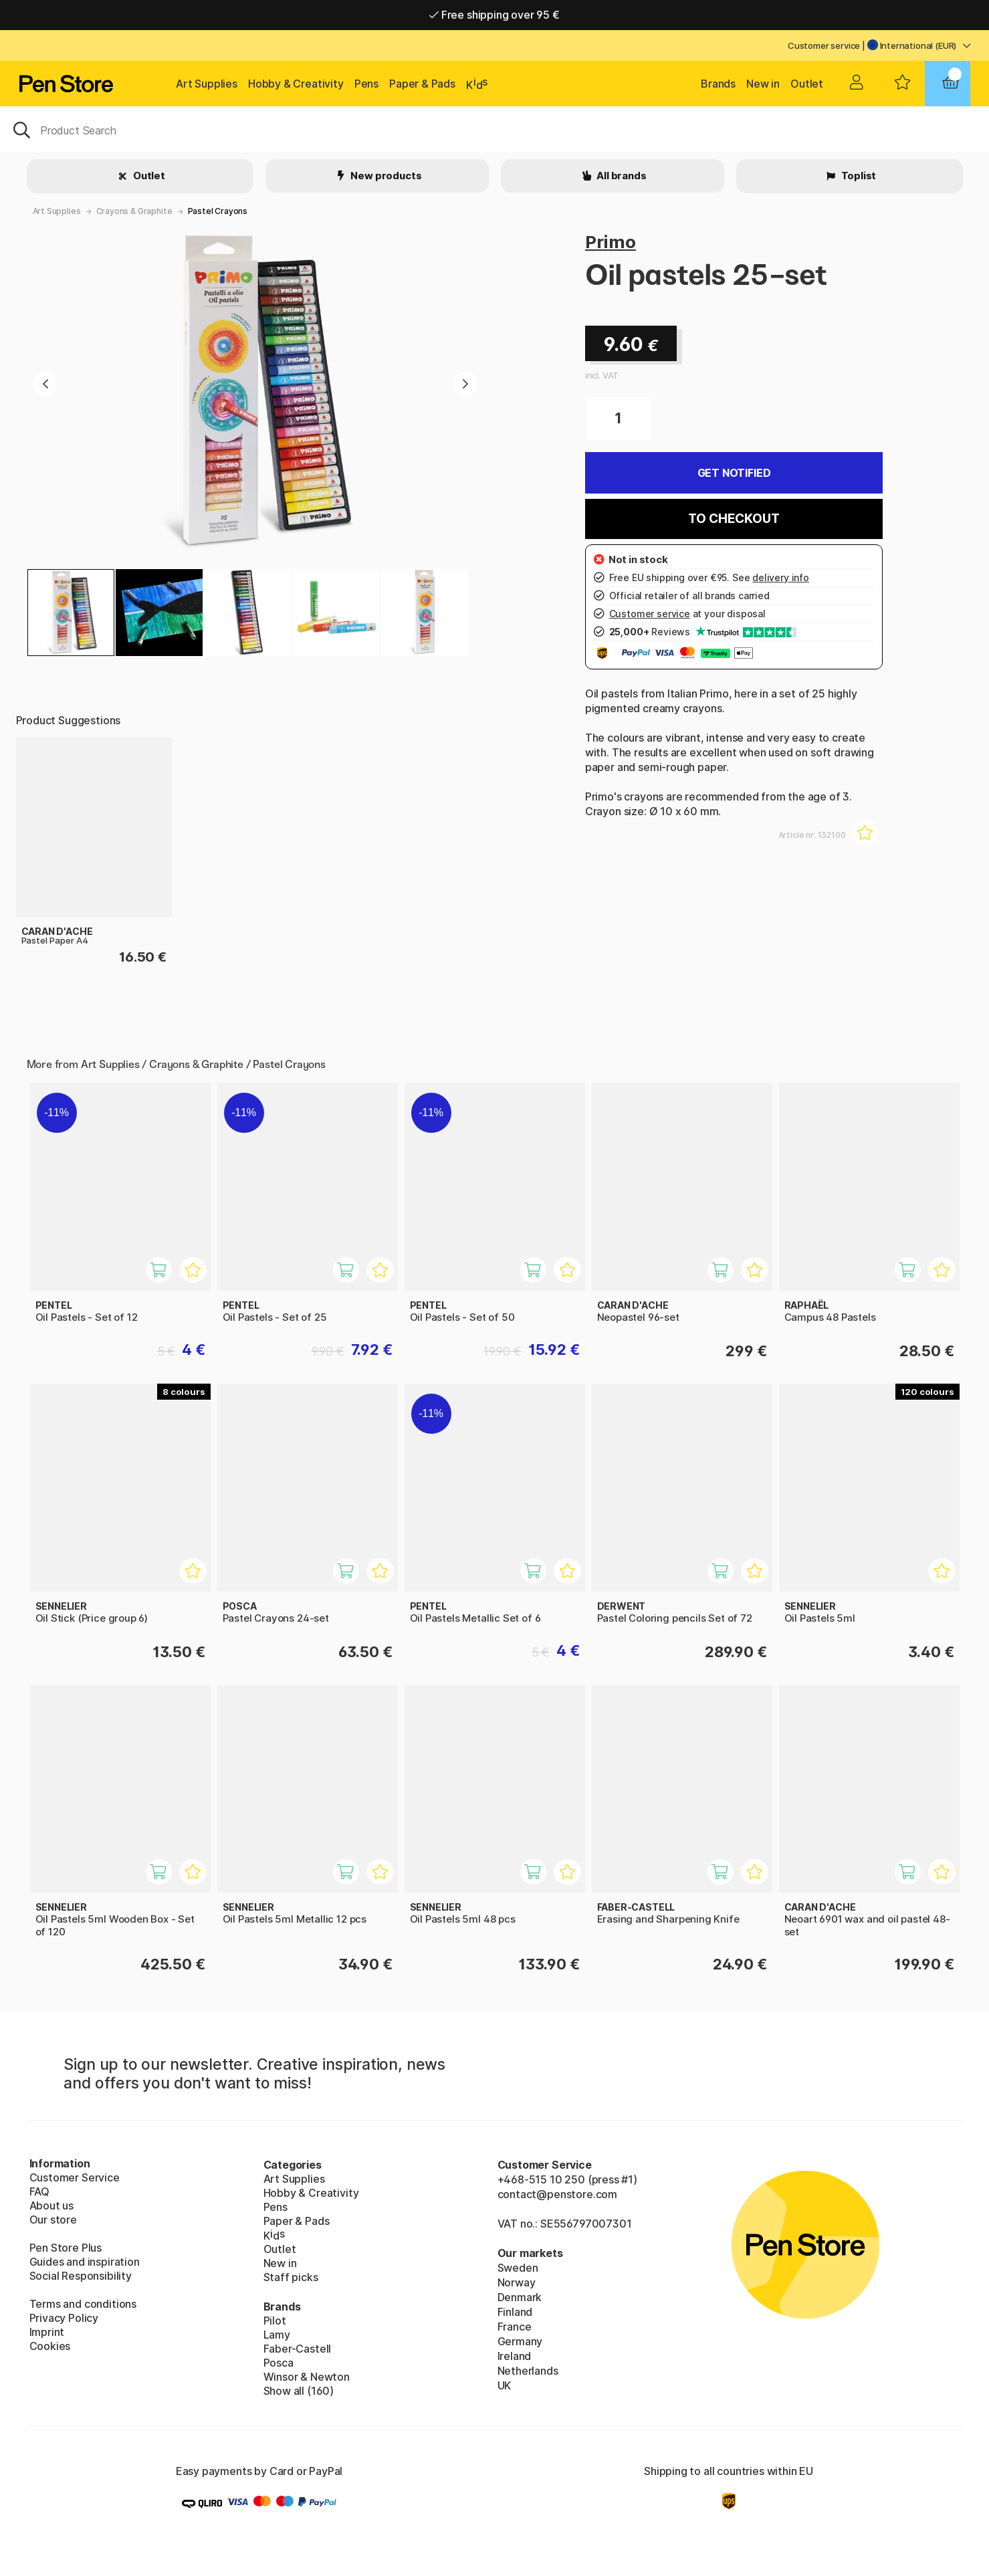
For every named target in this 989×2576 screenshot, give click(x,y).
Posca (278, 2362)
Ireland (515, 2356)
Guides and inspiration (84, 2261)
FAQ (39, 2191)
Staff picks (290, 2277)
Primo (610, 241)
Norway (517, 2282)
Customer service (824, 45)
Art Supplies (206, 83)
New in (763, 83)
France (515, 2326)
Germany (520, 2341)
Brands (718, 83)
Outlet (806, 83)
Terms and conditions (82, 2304)
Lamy (276, 2334)
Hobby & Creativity (296, 83)
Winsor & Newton (306, 2376)
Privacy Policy (64, 2318)
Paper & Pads (422, 83)
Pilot (274, 2320)
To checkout (733, 518)
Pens (366, 83)
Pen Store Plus (65, 2247)
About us (51, 2205)
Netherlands (528, 2370)
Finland (515, 2312)
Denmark (520, 2297)
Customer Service (74, 2177)
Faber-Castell (297, 2348)
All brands (620, 175)
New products (385, 175)
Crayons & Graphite (134, 211)
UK (505, 2385)
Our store (53, 2219)
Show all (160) (298, 2390)
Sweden (518, 2267)
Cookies (50, 2346)
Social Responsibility (80, 2275)
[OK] (494, 129)
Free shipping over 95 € (494, 14)
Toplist (858, 175)
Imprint (47, 2332)
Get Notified (734, 472)
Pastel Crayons (218, 211)
